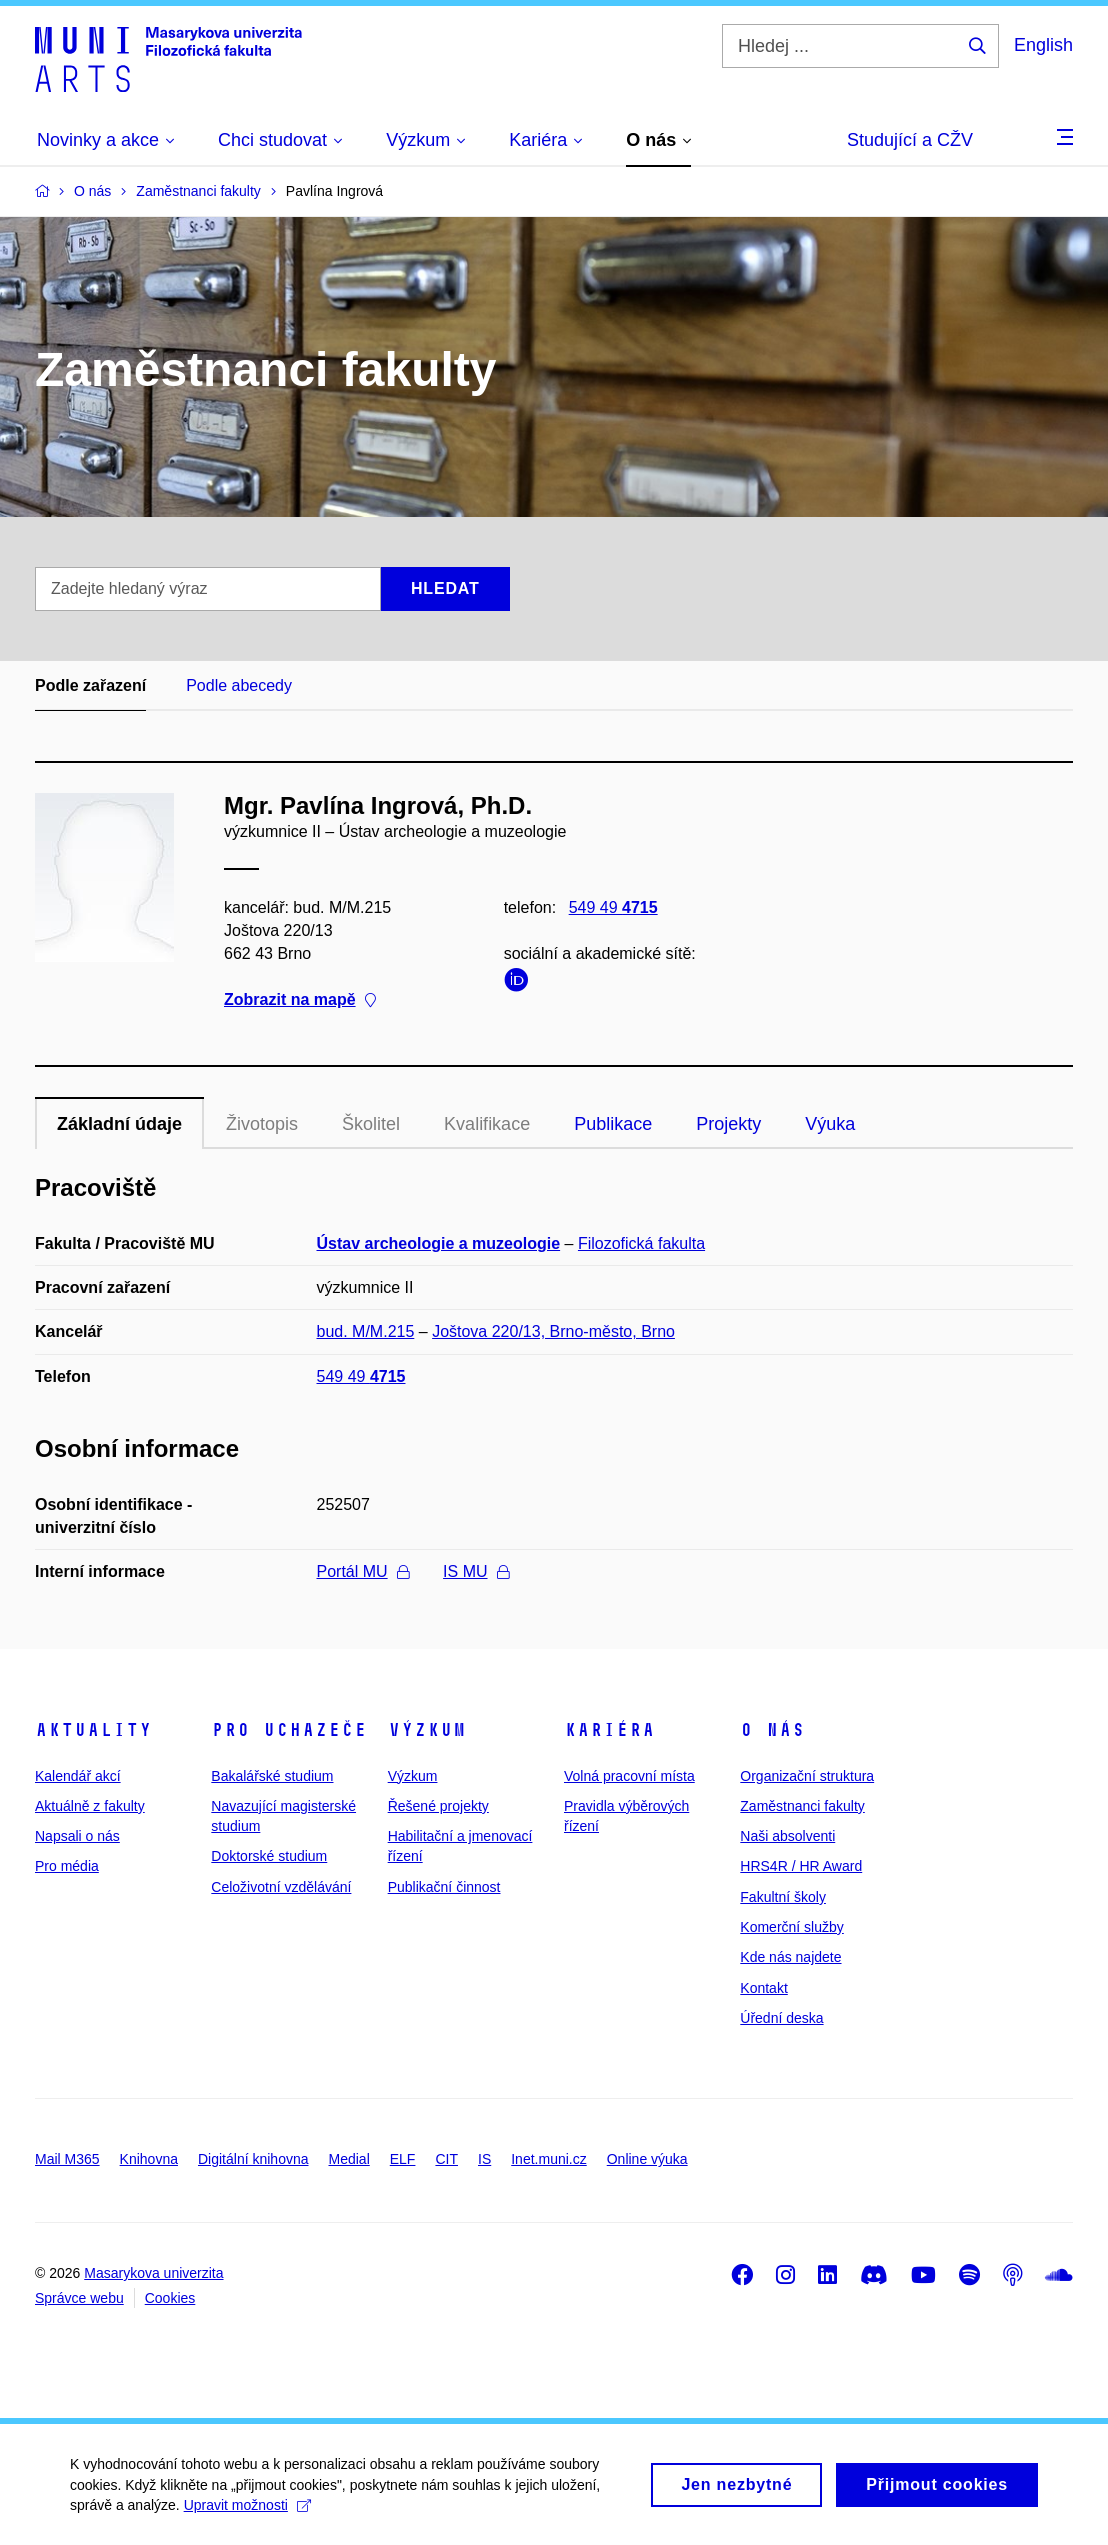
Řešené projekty (438, 1806)
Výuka (830, 1124)
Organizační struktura (807, 1776)
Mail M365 (67, 2159)
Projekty (728, 1124)
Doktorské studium (269, 1856)
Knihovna (149, 2159)
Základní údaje (119, 1124)
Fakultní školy (783, 1897)
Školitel (371, 1124)
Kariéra (609, 1730)
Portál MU (363, 1571)
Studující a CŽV (910, 140)
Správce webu (79, 2298)
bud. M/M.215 (366, 1331)
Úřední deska (781, 2018)
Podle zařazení (90, 685)
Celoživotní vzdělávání (281, 1887)
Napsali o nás (77, 1836)
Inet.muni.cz (548, 2159)
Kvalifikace (487, 1124)
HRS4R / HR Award (801, 1866)
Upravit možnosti (247, 2514)
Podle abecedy (239, 685)
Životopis (262, 1124)
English (1043, 45)
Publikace (613, 1124)
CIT (446, 2159)
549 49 (613, 907)
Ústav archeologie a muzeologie (439, 1243)
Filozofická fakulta (641, 1243)
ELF (403, 2159)
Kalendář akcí (78, 1776)
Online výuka (647, 2159)
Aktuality (93, 1730)
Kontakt (763, 1988)
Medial (349, 2159)
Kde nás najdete (790, 1957)
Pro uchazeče (289, 1730)
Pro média (67, 1866)
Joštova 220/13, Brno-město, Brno (553, 1331)
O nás (772, 1730)
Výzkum (427, 1730)
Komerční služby (791, 1927)
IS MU (475, 1571)
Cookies (170, 2298)
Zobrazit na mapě (300, 1000)
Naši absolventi (787, 1836)
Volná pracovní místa (629, 1776)
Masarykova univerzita (153, 2273)
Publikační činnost (444, 1887)
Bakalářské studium (272, 1776)
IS (484, 2159)
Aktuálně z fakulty (90, 1806)
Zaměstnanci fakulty (802, 1806)
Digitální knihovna (253, 2159)
